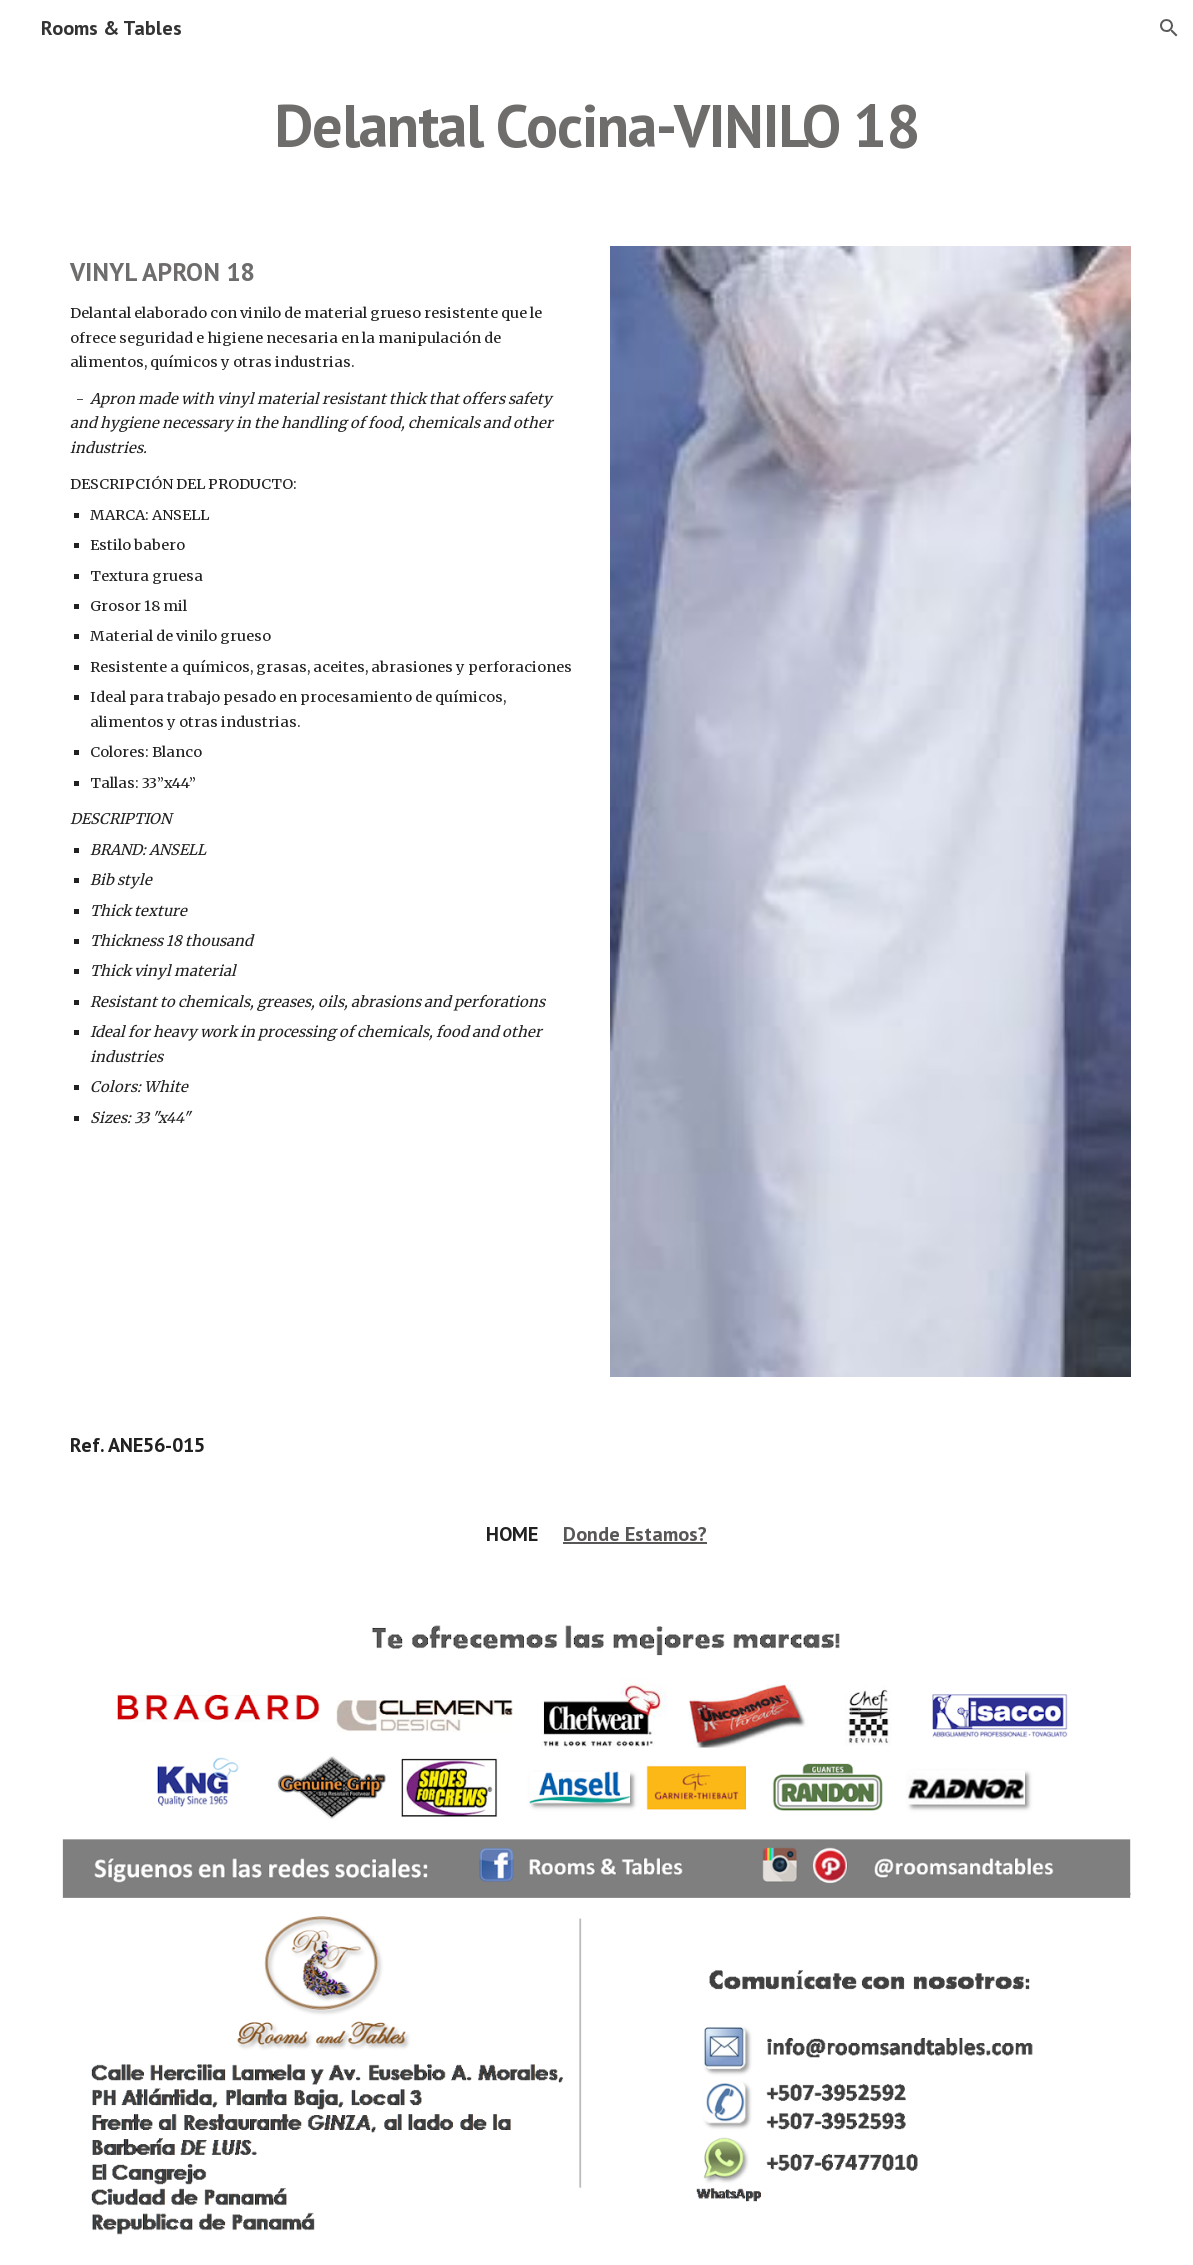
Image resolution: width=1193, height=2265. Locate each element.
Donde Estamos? (635, 1534)
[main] (597, 125)
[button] (1169, 28)
